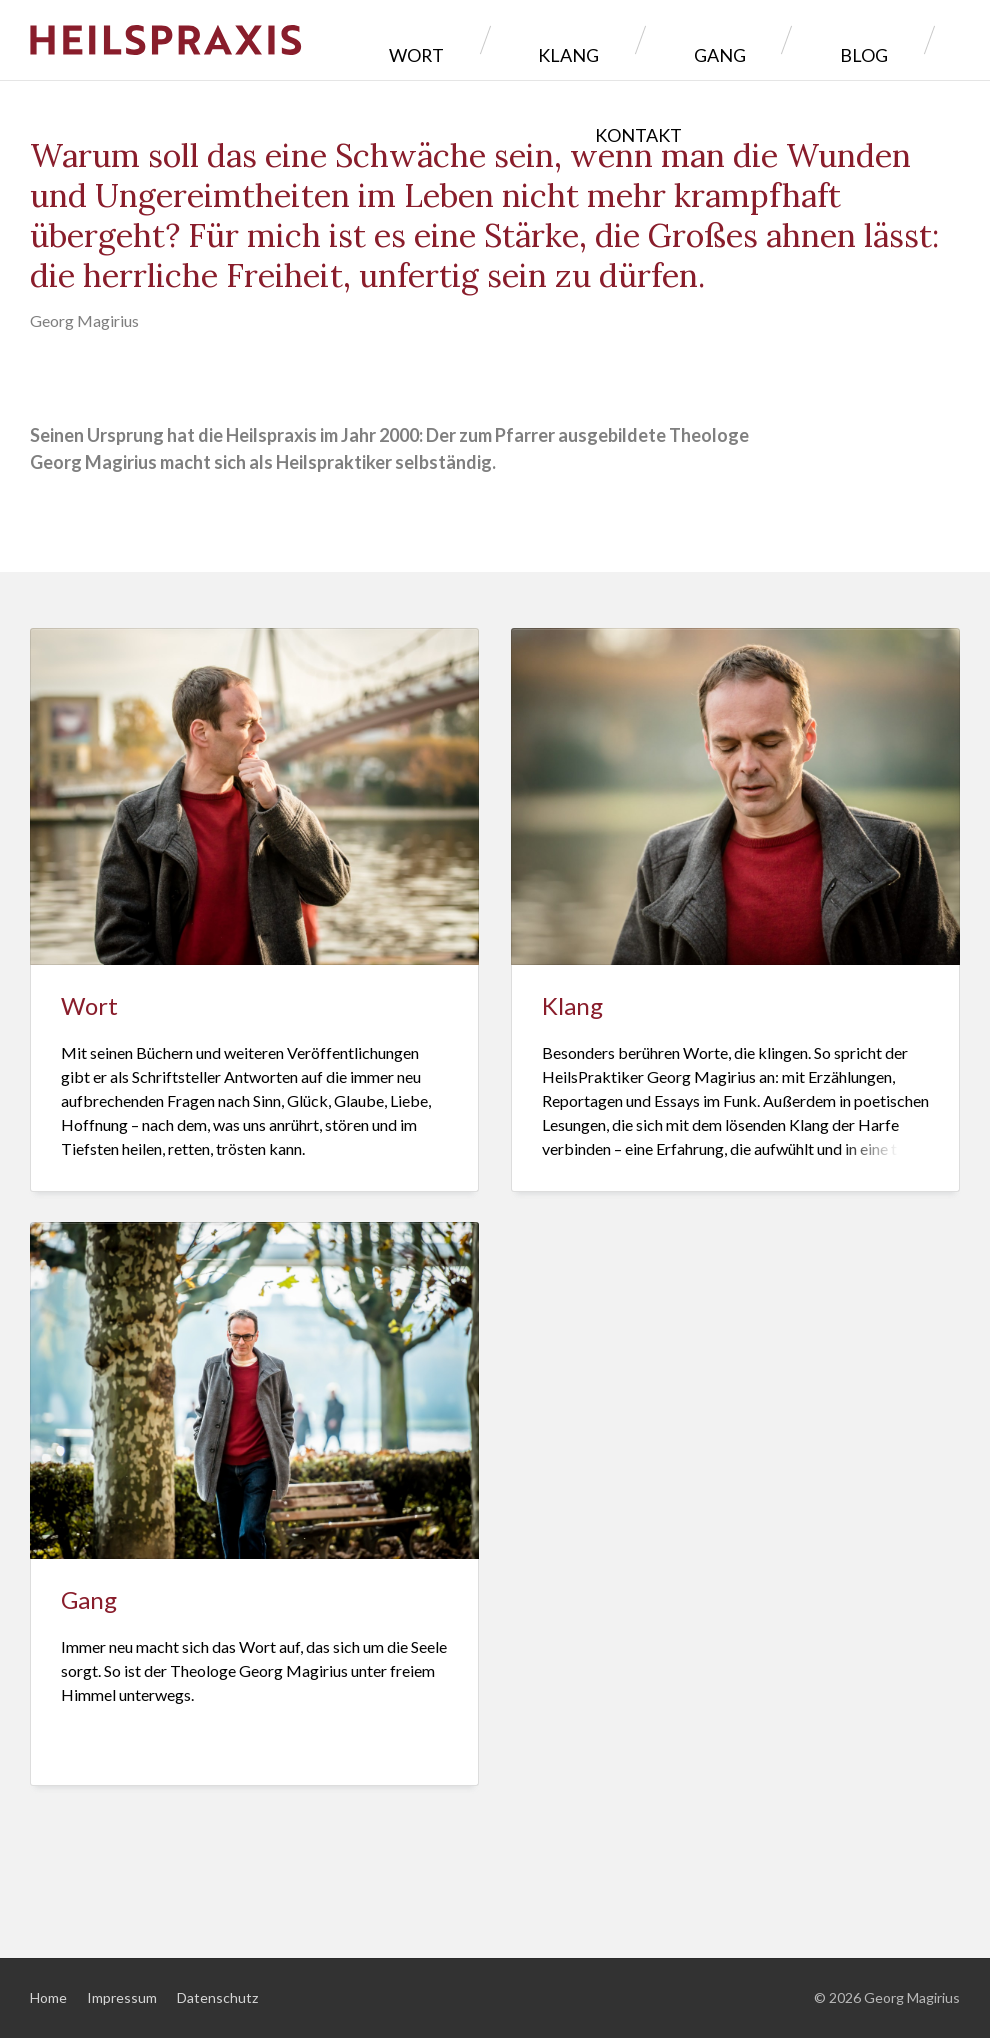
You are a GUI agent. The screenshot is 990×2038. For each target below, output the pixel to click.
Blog (773, 39)
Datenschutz (217, 1997)
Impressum (122, 1997)
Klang (568, 39)
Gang (673, 39)
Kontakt (891, 39)
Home (48, 1997)
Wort (460, 39)
